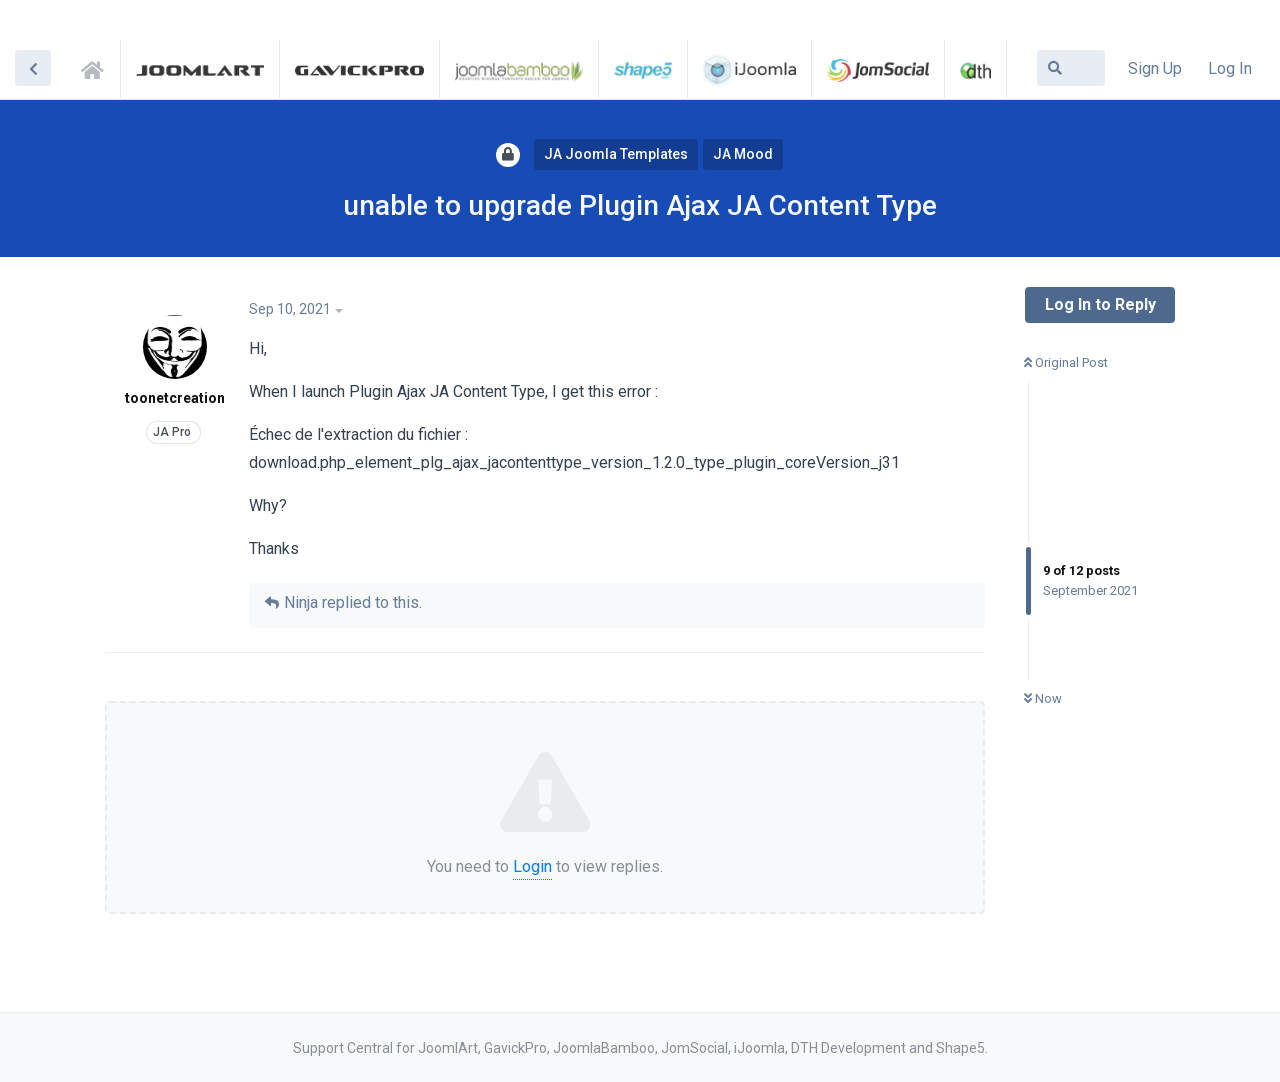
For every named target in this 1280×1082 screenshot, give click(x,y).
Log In (1230, 68)
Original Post (1066, 362)
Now (1043, 698)
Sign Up (1155, 68)
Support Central (98, 67)
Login (532, 866)
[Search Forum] (1071, 68)
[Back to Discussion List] (33, 68)
